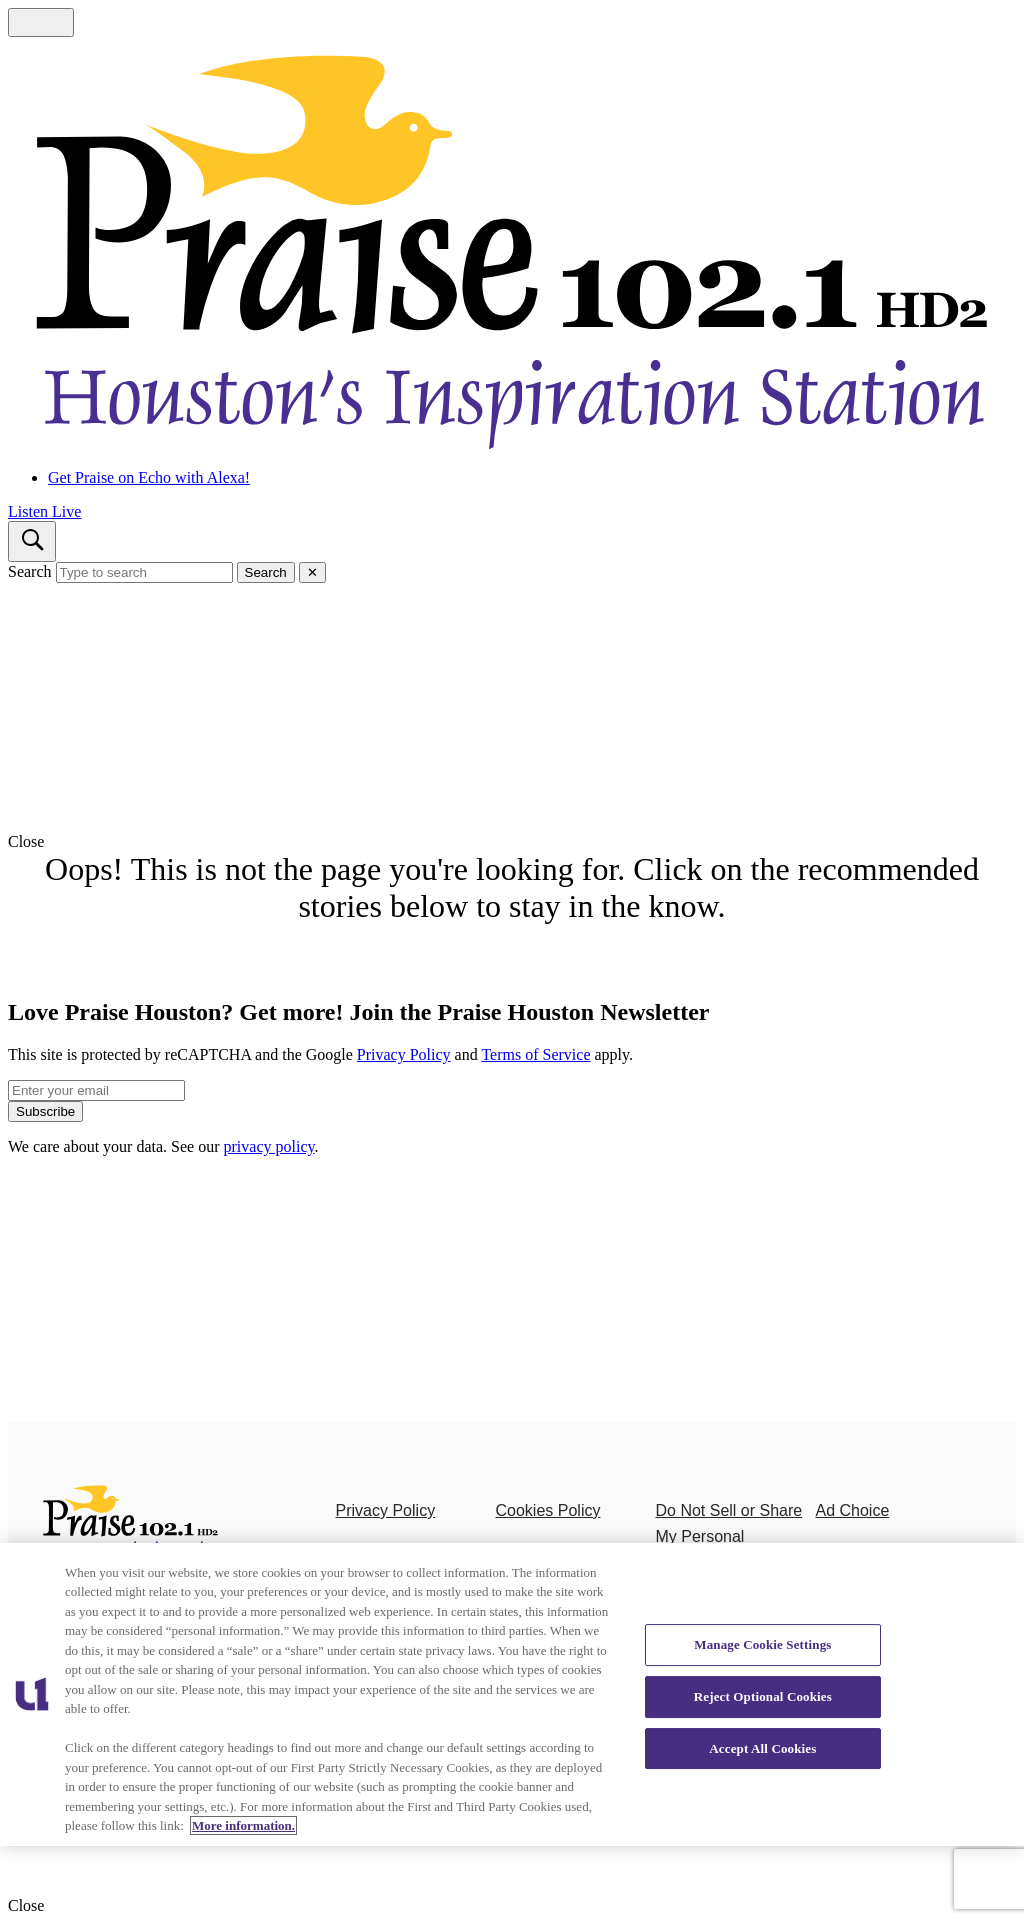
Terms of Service (535, 1054)
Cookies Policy (548, 1510)
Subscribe (45, 1111)
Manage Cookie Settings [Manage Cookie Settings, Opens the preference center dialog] (762, 1644)
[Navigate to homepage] (512, 245)
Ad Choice (852, 1510)
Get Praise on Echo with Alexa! (149, 477)
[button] (512, 842)
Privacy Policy (404, 1054)
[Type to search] (144, 572)
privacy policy (269, 1146)
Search (30, 571)
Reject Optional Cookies (763, 1696)
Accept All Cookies (762, 1748)
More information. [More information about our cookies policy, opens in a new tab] (243, 1825)
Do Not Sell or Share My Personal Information (728, 1536)
